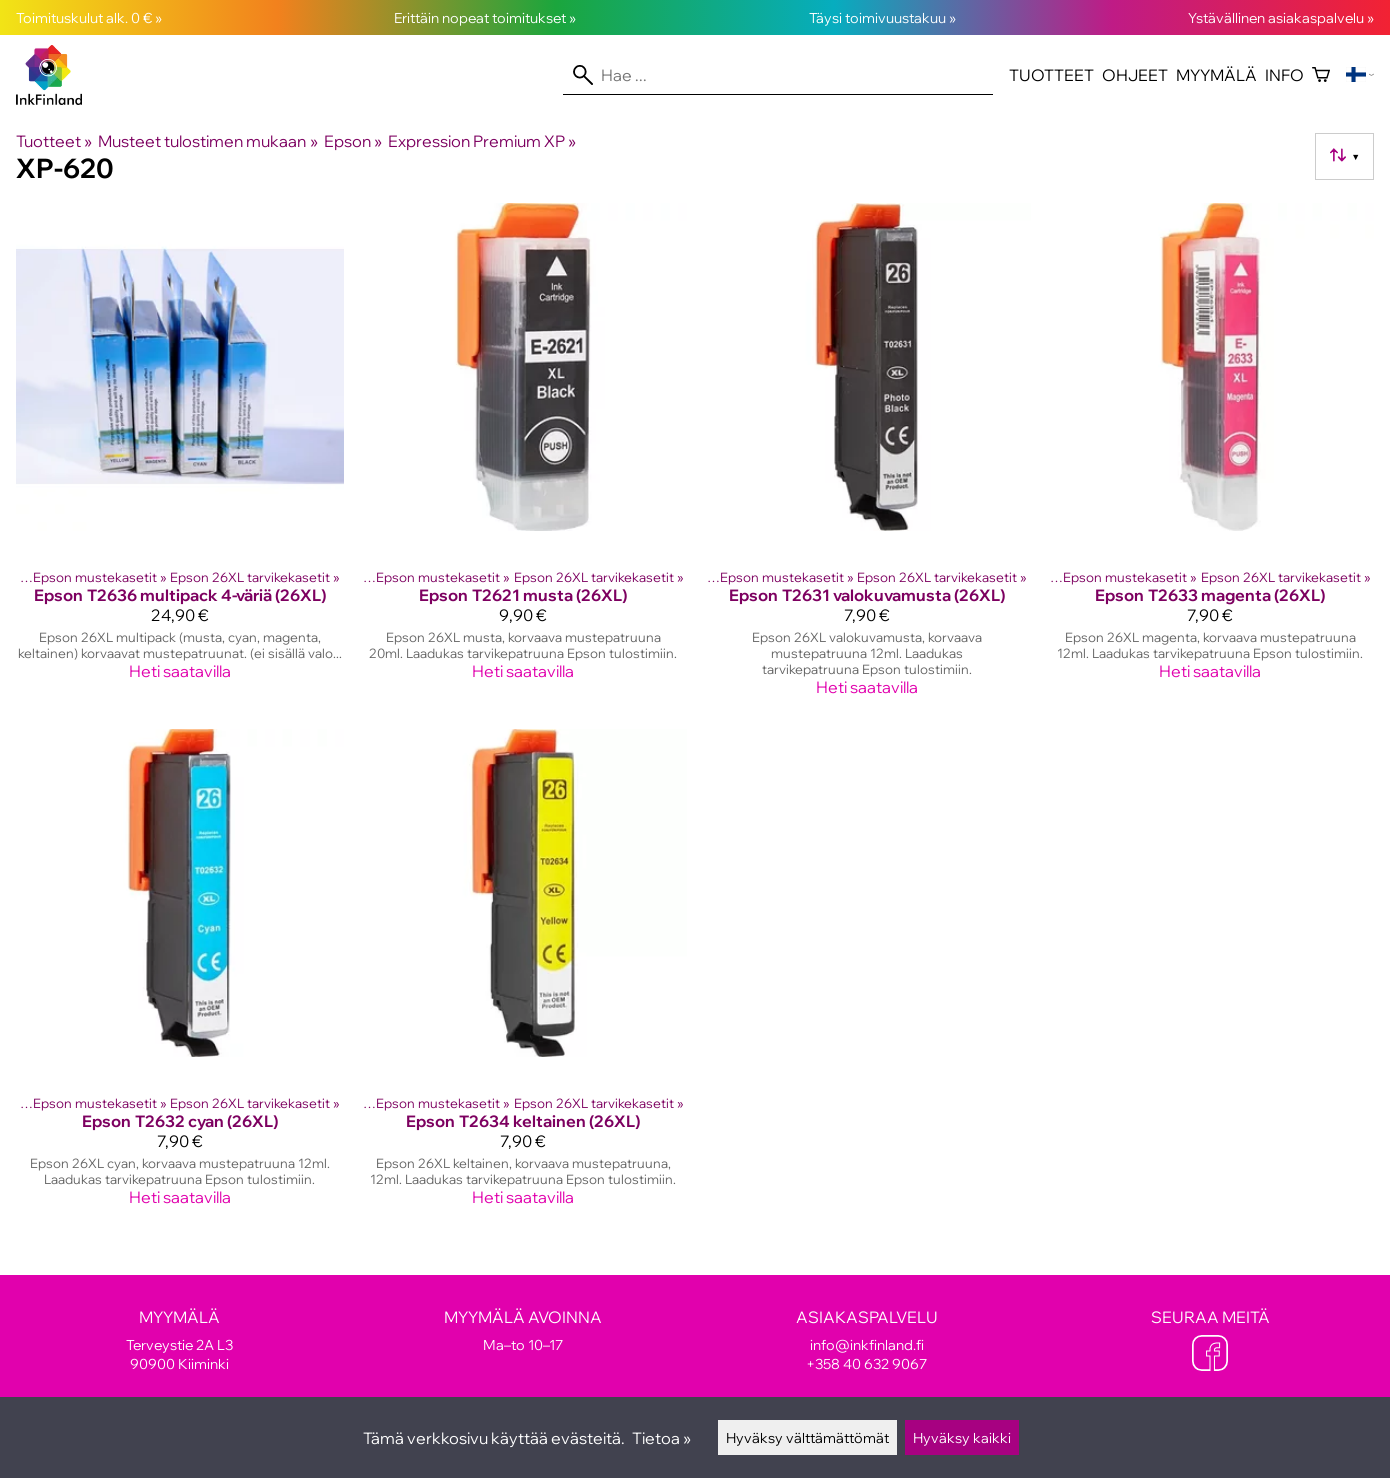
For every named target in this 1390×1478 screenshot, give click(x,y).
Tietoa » (661, 1438)
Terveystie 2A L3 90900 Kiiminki (180, 1340)
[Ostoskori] (1321, 75)
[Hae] (778, 75)
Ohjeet (1135, 75)
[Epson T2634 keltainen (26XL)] (524, 976)
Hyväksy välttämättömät (807, 1437)
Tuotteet (1051, 75)
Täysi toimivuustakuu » (882, 17)
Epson (353, 141)
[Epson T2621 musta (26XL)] (524, 458)
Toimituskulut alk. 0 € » (89, 17)
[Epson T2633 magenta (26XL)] (1211, 458)
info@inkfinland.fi (867, 1344)
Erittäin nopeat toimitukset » (485, 17)
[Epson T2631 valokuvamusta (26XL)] (867, 458)
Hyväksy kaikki (962, 1437)
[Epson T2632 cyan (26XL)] (180, 976)
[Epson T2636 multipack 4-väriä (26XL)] (180, 458)
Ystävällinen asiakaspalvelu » (1281, 17)
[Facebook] (1210, 1355)
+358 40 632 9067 (866, 1363)
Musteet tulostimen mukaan (207, 141)
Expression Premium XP (482, 141)
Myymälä (1216, 75)
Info (1284, 75)
